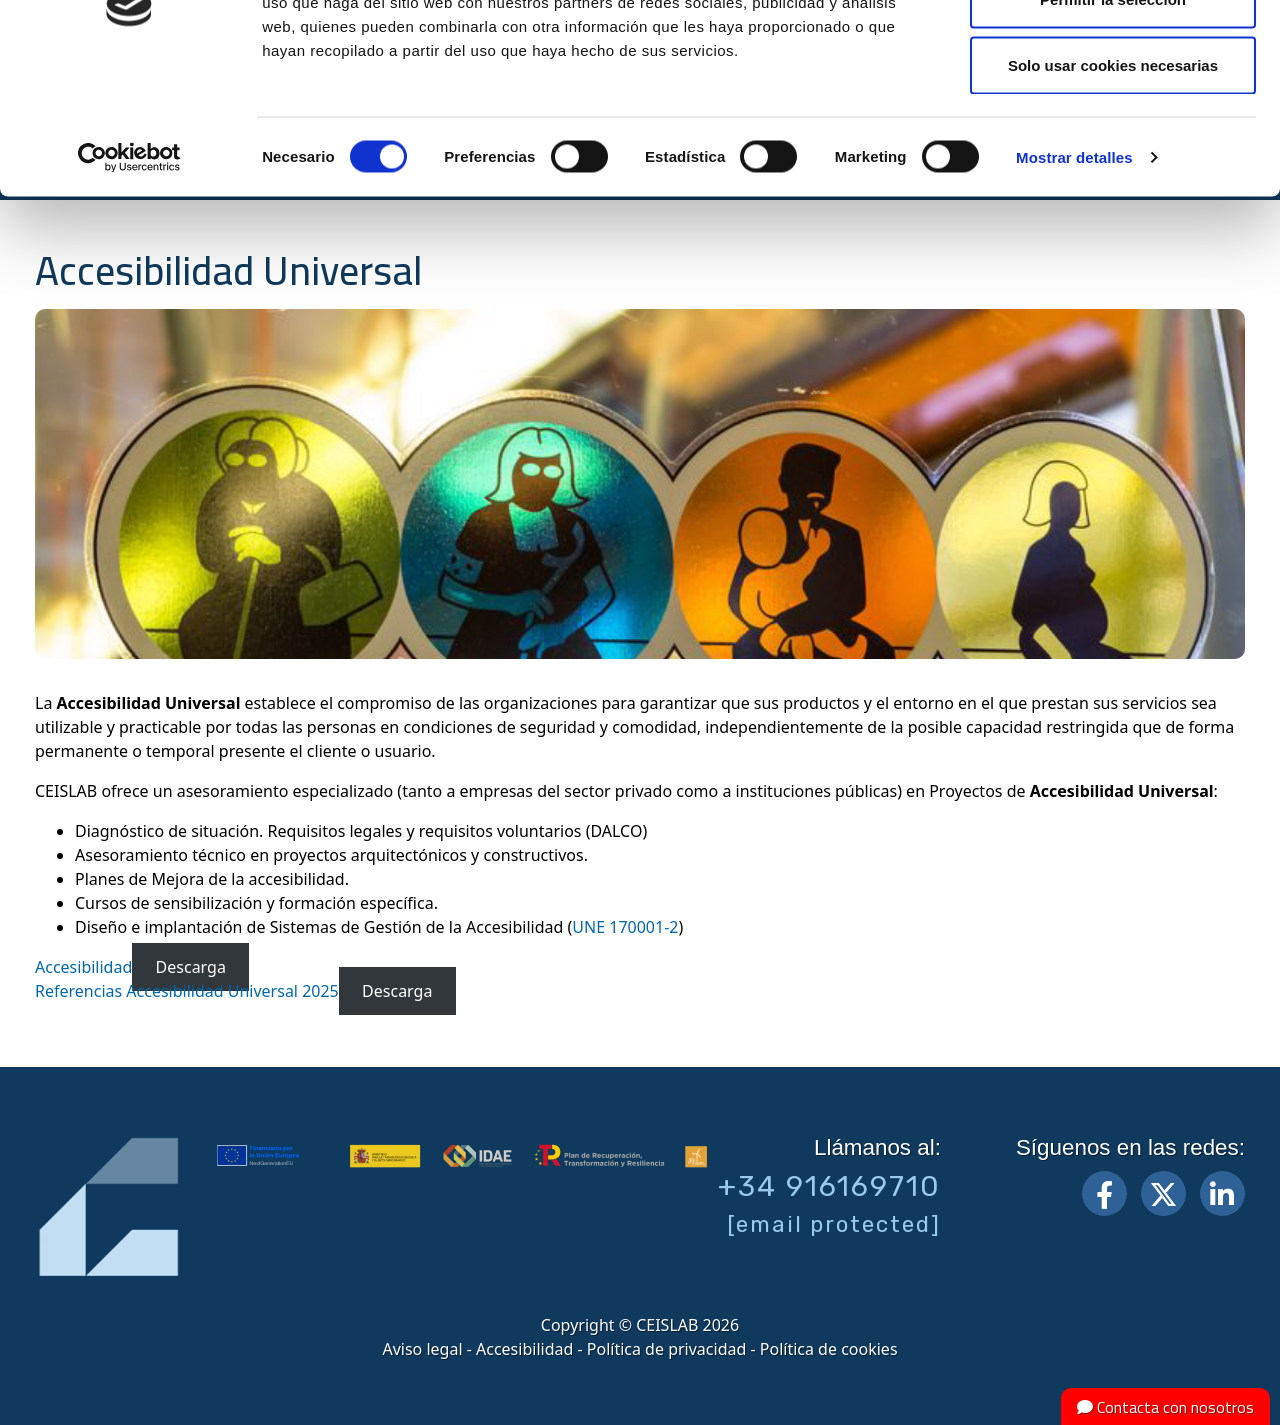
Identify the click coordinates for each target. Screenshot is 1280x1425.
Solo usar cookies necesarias (1113, 183)
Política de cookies (829, 1349)
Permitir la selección (1113, 118)
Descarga (191, 967)
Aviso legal (422, 1349)
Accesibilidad (83, 967)
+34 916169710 (829, 1186)
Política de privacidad (667, 1349)
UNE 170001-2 (625, 927)
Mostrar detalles (1074, 275)
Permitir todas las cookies (1113, 52)
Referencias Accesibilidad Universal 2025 (187, 991)
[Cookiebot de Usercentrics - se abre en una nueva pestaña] (129, 276)
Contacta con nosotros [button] (1165, 1407)
